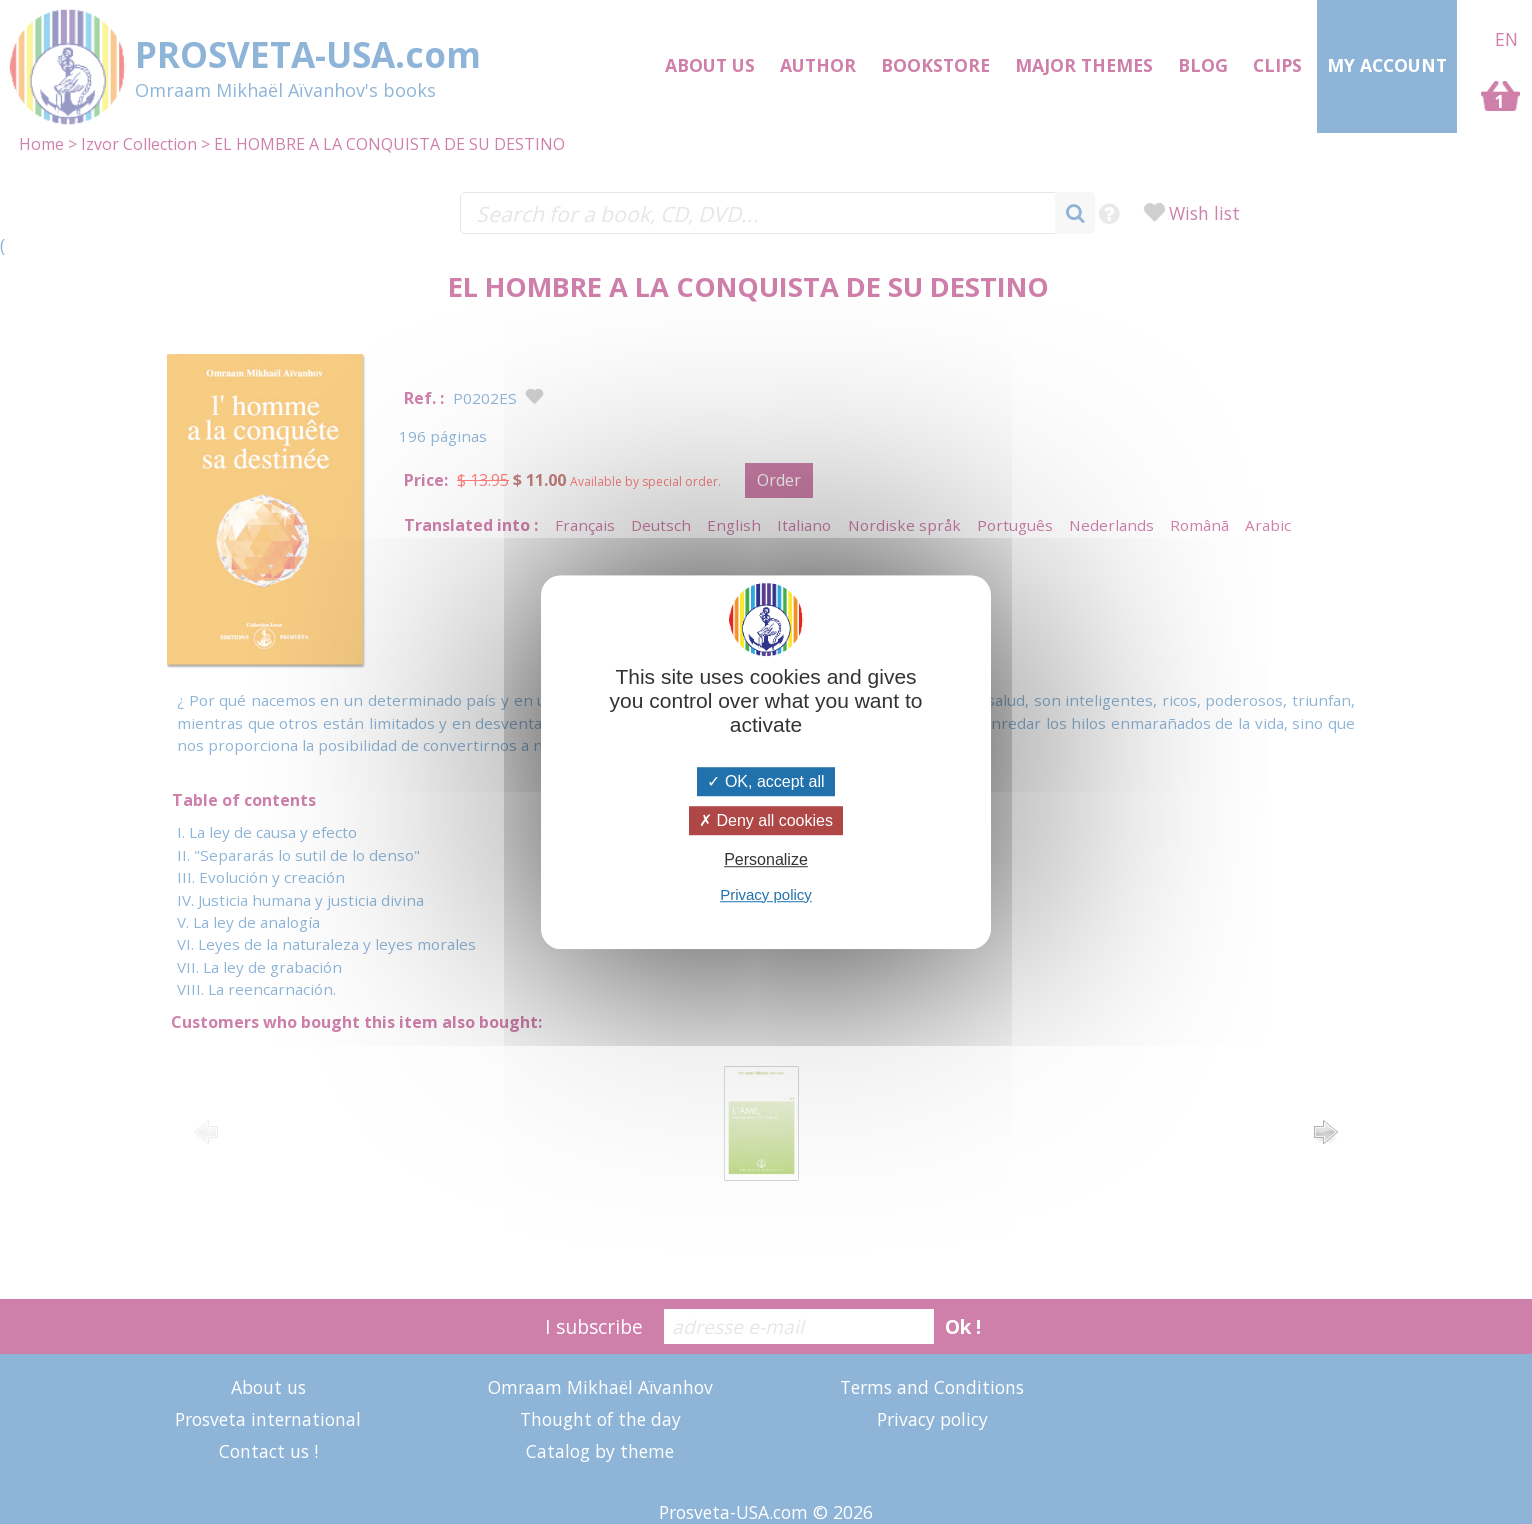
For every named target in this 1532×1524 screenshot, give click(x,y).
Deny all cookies (766, 820)
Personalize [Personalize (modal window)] (766, 860)
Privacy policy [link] (766, 894)
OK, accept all (765, 781)
